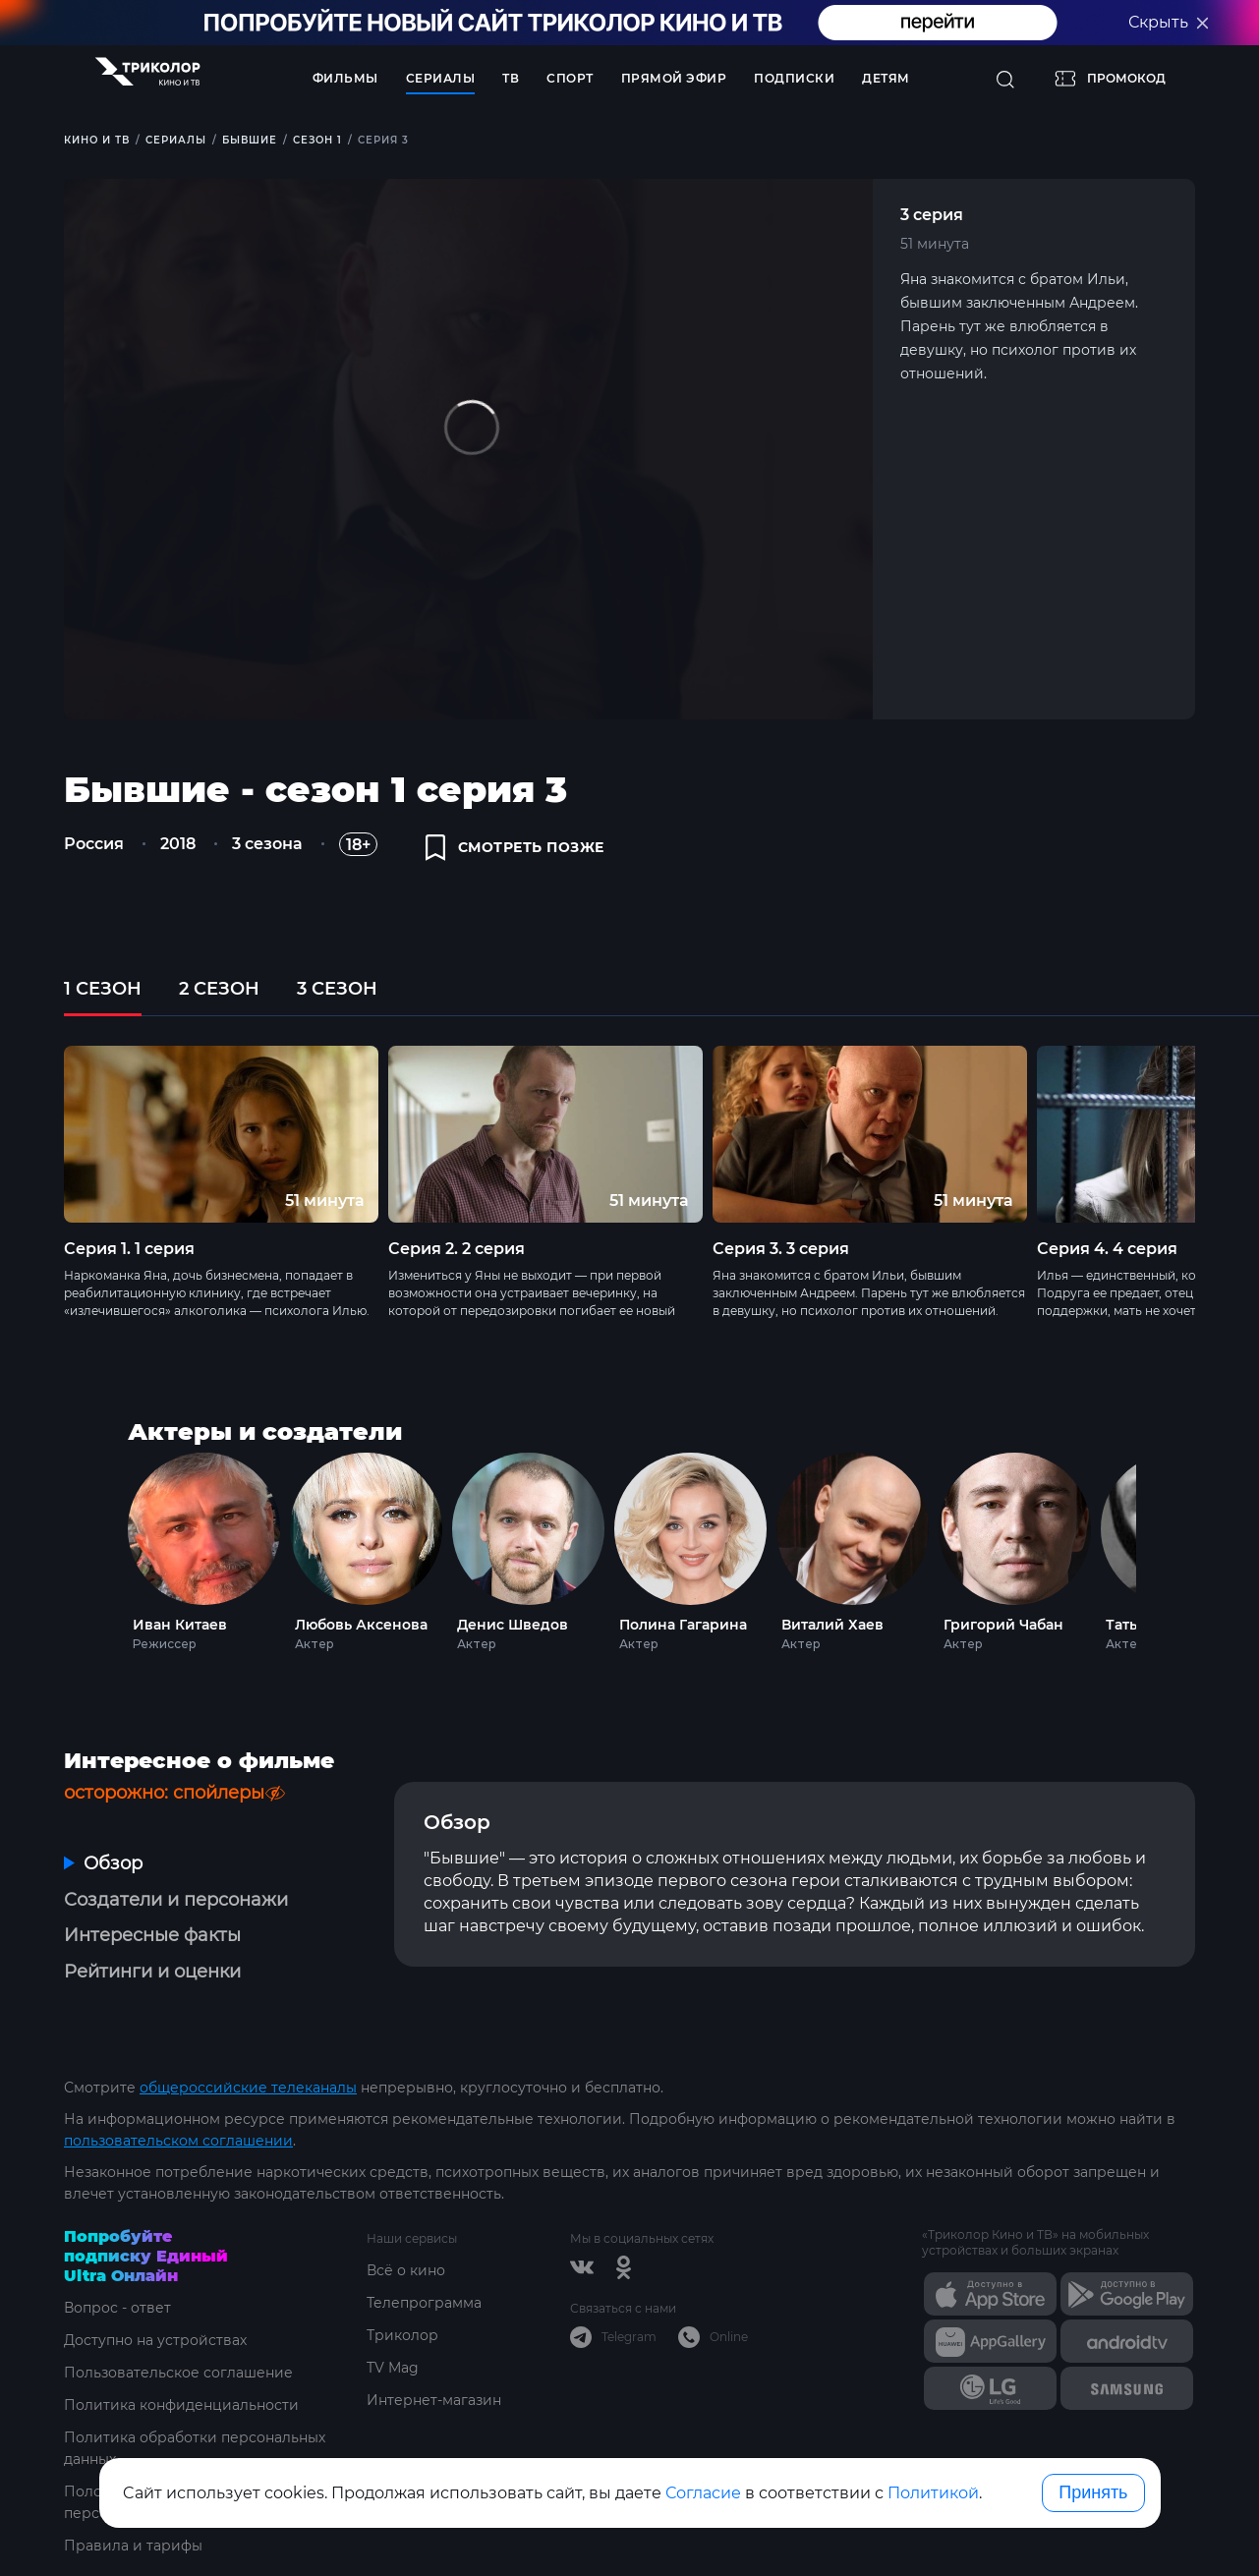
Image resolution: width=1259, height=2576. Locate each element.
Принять (1093, 2492)
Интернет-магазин (434, 2400)
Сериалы (441, 78)
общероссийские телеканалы (248, 2087)
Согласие (703, 2493)
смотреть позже (515, 847)
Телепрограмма (424, 2303)
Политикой (933, 2493)
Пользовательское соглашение (178, 2372)
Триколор (402, 2335)
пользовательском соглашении (178, 2140)
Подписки (794, 78)
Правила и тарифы (133, 2545)
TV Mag (393, 2367)
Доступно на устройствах (155, 2340)
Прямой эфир (674, 78)
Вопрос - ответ (117, 2308)
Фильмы (345, 78)
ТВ (510, 78)
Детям (886, 78)
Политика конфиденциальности (181, 2405)
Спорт (570, 78)
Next (1162, 1547)
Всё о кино (406, 2270)
